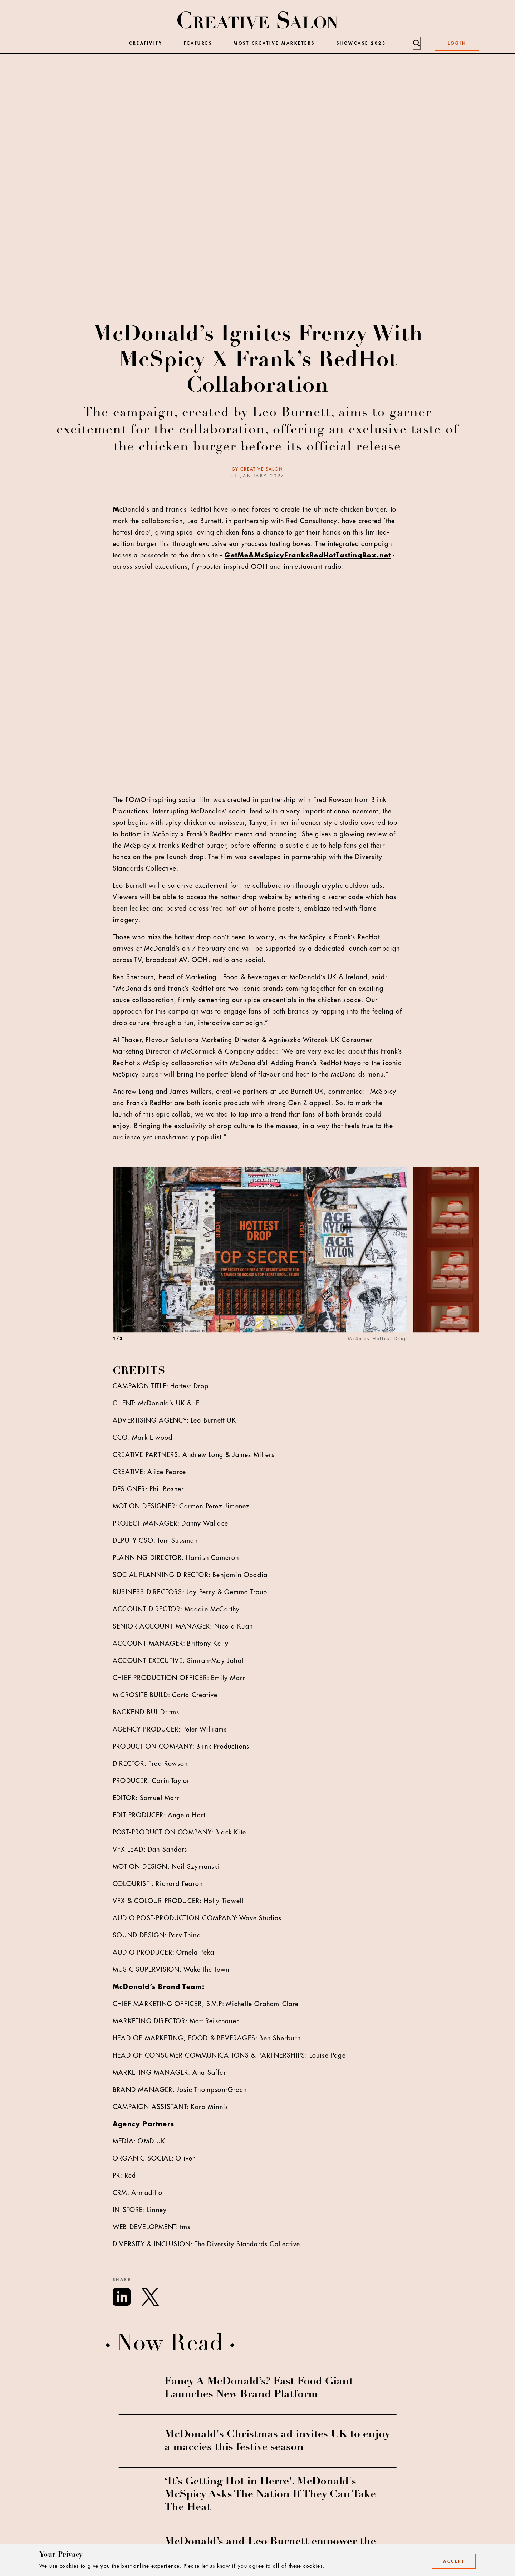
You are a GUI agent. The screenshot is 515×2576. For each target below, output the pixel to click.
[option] (263, 1266)
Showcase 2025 (361, 43)
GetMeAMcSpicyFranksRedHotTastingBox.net (308, 555)
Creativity (145, 43)
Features (198, 43)
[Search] (416, 43)
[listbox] (296, 1266)
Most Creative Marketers (274, 43)
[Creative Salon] (257, 20)
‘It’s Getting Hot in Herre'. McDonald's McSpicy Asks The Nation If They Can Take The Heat (270, 2495)
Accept (454, 2561)
